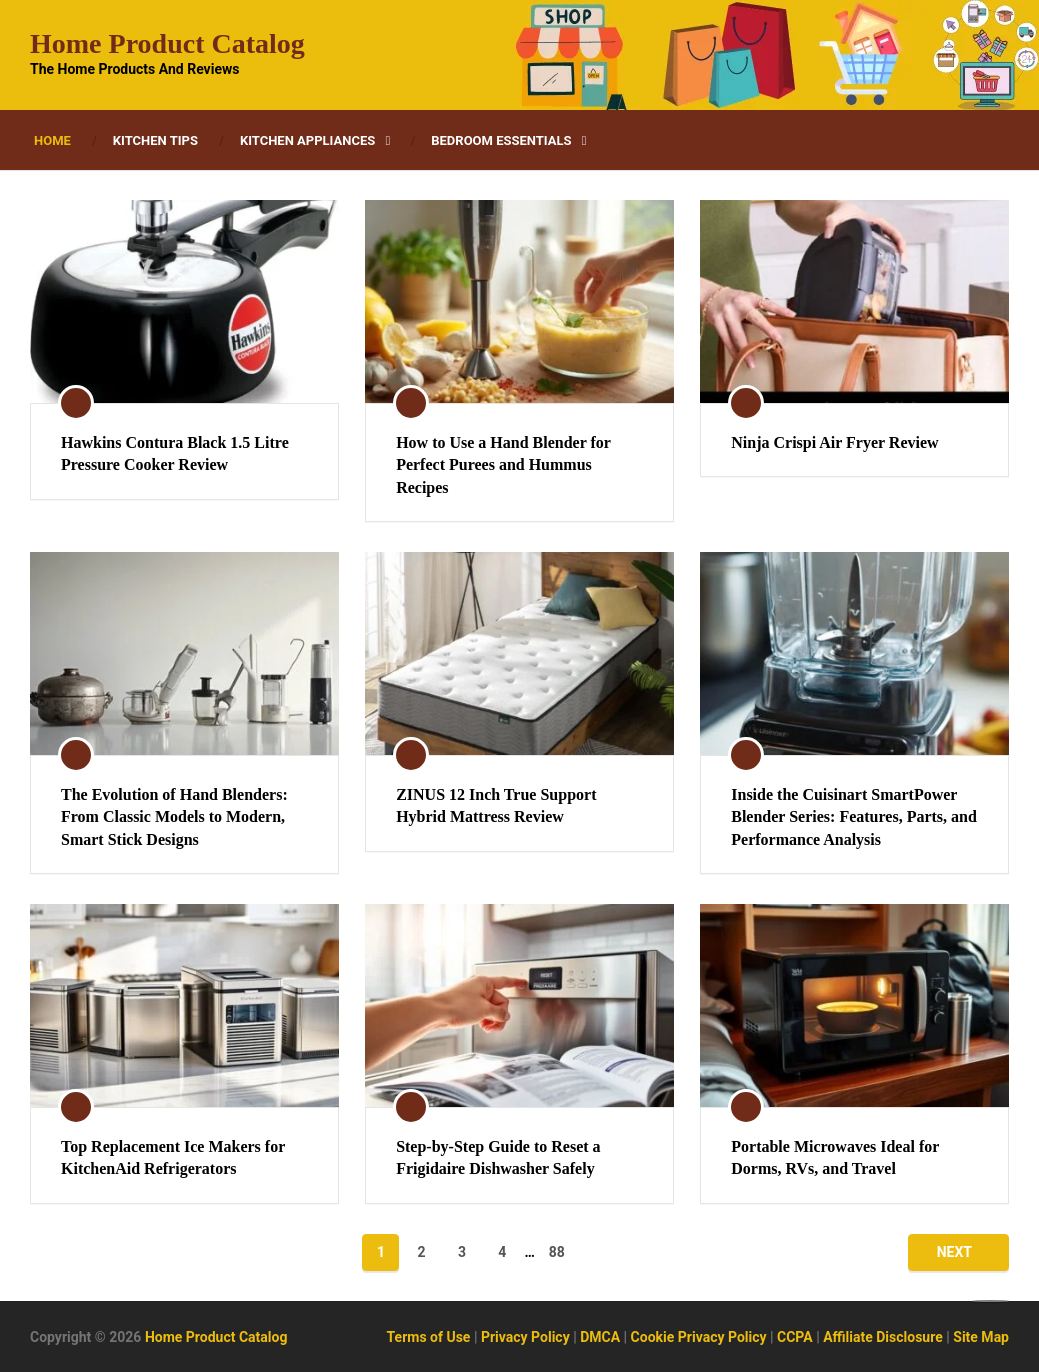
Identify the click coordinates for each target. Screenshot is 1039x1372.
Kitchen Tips (155, 140)
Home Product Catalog (167, 44)
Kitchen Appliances (307, 140)
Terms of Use (429, 1337)
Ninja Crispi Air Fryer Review (834, 442)
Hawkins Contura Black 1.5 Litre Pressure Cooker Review (175, 453)
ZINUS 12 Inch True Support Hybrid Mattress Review (496, 805)
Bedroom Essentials (501, 140)
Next (954, 1252)
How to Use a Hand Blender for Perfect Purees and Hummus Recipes (503, 465)
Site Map (981, 1337)
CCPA (795, 1337)
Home (52, 140)
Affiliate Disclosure (883, 1337)
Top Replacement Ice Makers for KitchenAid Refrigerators (173, 1157)
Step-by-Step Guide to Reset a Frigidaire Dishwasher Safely (498, 1157)
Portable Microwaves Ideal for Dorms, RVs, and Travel (835, 1157)
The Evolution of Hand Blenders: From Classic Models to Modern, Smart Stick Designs (174, 817)
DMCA (600, 1337)
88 (557, 1252)
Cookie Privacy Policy (699, 1337)
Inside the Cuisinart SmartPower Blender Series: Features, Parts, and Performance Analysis (854, 817)
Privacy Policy (525, 1337)
